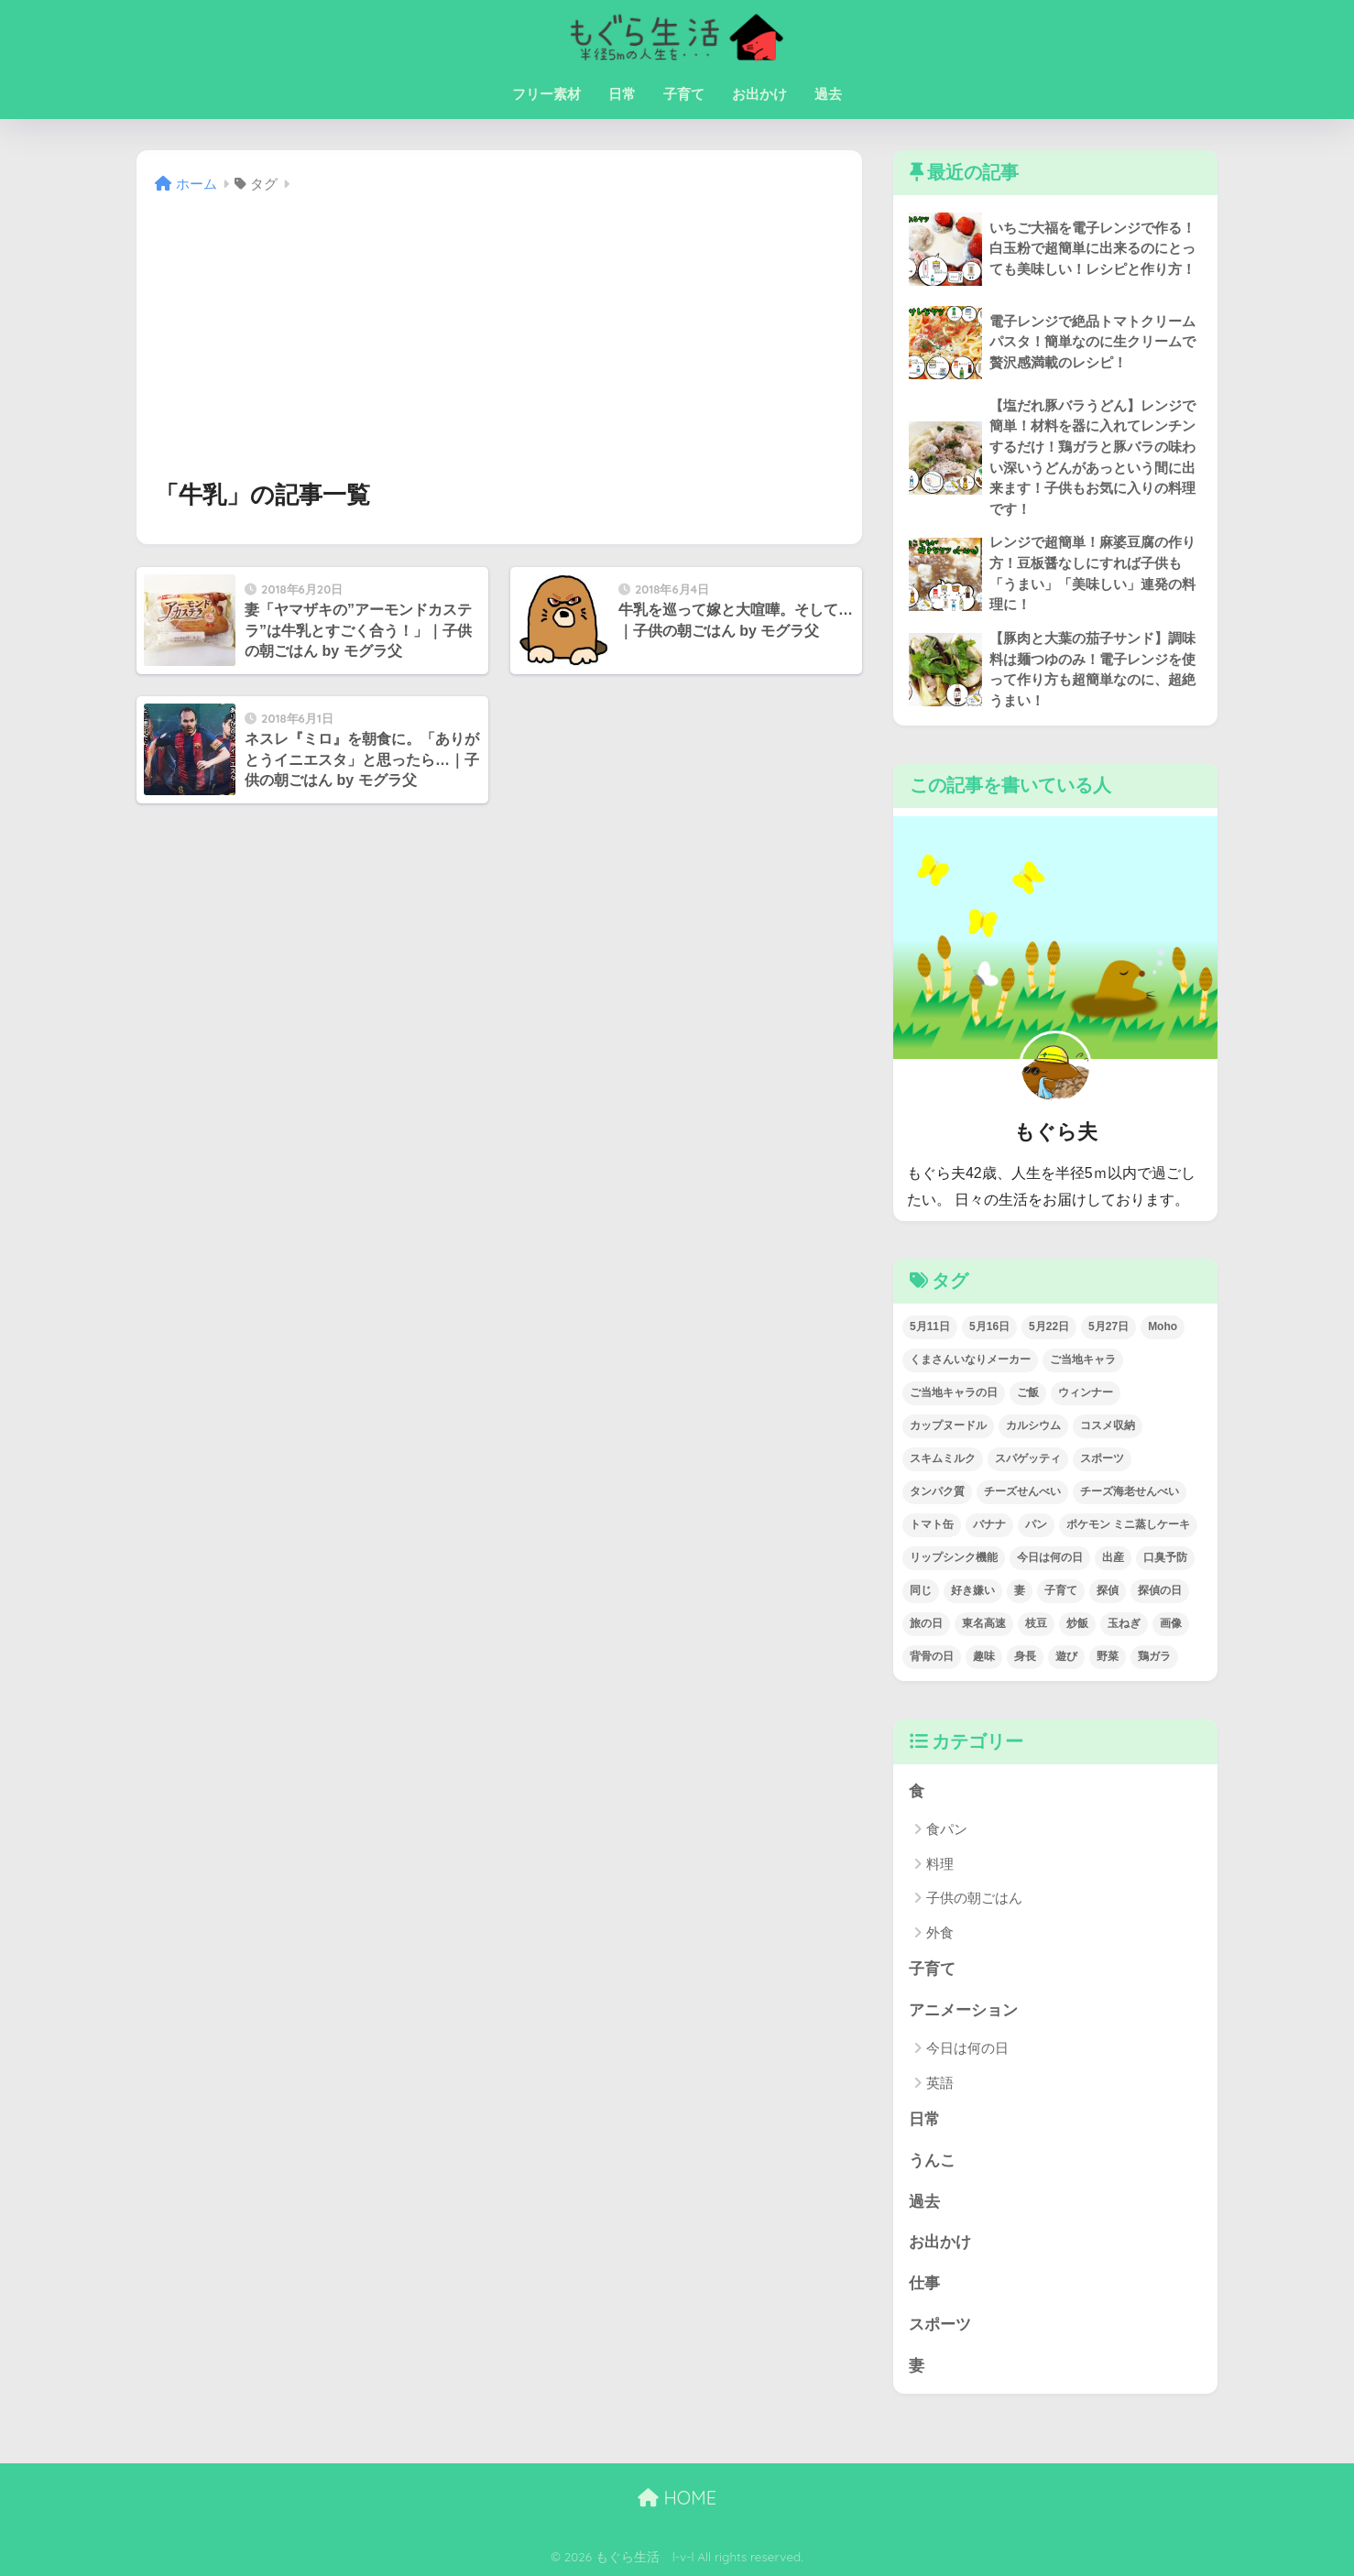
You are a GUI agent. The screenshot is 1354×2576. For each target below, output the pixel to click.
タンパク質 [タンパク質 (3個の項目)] (937, 1491)
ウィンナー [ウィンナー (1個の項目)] (1085, 1392)
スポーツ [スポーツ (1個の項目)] (1102, 1458)
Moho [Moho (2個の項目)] (1162, 1326)
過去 (828, 94)
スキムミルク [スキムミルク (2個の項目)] (943, 1458)
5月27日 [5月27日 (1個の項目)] (1108, 1326)
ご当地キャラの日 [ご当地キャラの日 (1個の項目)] (954, 1392)
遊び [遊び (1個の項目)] (1066, 1656)
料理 (940, 1864)
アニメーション (963, 2010)
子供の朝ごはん (974, 1897)
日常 (622, 94)
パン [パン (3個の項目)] (1036, 1524)
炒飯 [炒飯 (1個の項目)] (1077, 1623)
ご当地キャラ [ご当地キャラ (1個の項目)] (1083, 1359)
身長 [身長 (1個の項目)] (1025, 1656)
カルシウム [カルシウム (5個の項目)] (1033, 1425)
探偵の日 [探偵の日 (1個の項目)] (1160, 1590)
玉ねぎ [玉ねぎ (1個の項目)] (1124, 1623)
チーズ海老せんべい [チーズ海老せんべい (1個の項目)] (1129, 1491)
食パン (946, 1829)
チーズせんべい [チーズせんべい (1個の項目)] (1022, 1491)
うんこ (932, 2160)
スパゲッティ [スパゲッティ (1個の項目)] (1028, 1458)
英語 (940, 2082)
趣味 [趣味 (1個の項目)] (984, 1656)
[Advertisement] (499, 336)
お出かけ (759, 94)
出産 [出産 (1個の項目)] (1113, 1557)
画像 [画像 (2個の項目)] (1171, 1623)
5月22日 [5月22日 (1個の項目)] (1049, 1326)
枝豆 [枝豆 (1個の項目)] (1036, 1623)
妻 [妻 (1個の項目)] (1019, 1590)
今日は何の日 (967, 2048)
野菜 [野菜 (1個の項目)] (1108, 1656)
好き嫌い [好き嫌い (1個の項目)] (973, 1590)
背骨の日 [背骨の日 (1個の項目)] (932, 1656)
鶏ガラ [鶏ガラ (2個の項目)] (1154, 1656)
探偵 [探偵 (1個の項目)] (1108, 1590)
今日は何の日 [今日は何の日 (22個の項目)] (1050, 1557)
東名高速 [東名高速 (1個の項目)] (984, 1623)
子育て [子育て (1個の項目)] (1060, 1590)
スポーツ (940, 2324)
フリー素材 (546, 94)
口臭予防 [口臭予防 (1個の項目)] (1165, 1557)
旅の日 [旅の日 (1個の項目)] (926, 1623)
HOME (677, 2497)
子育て (683, 94)
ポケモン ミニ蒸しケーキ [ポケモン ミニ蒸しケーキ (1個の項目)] (1128, 1524)
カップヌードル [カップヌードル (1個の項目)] (948, 1425)
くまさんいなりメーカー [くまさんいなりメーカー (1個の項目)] (970, 1359)
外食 (940, 1932)
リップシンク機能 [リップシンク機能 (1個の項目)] (954, 1557)
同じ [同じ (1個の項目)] (921, 1590)
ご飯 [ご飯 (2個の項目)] (1028, 1392)
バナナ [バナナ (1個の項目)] (989, 1524)
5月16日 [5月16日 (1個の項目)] (989, 1326)
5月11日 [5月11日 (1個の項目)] (930, 1326)
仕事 (924, 2283)
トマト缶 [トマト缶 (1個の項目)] (932, 1524)
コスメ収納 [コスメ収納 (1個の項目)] (1107, 1425)
